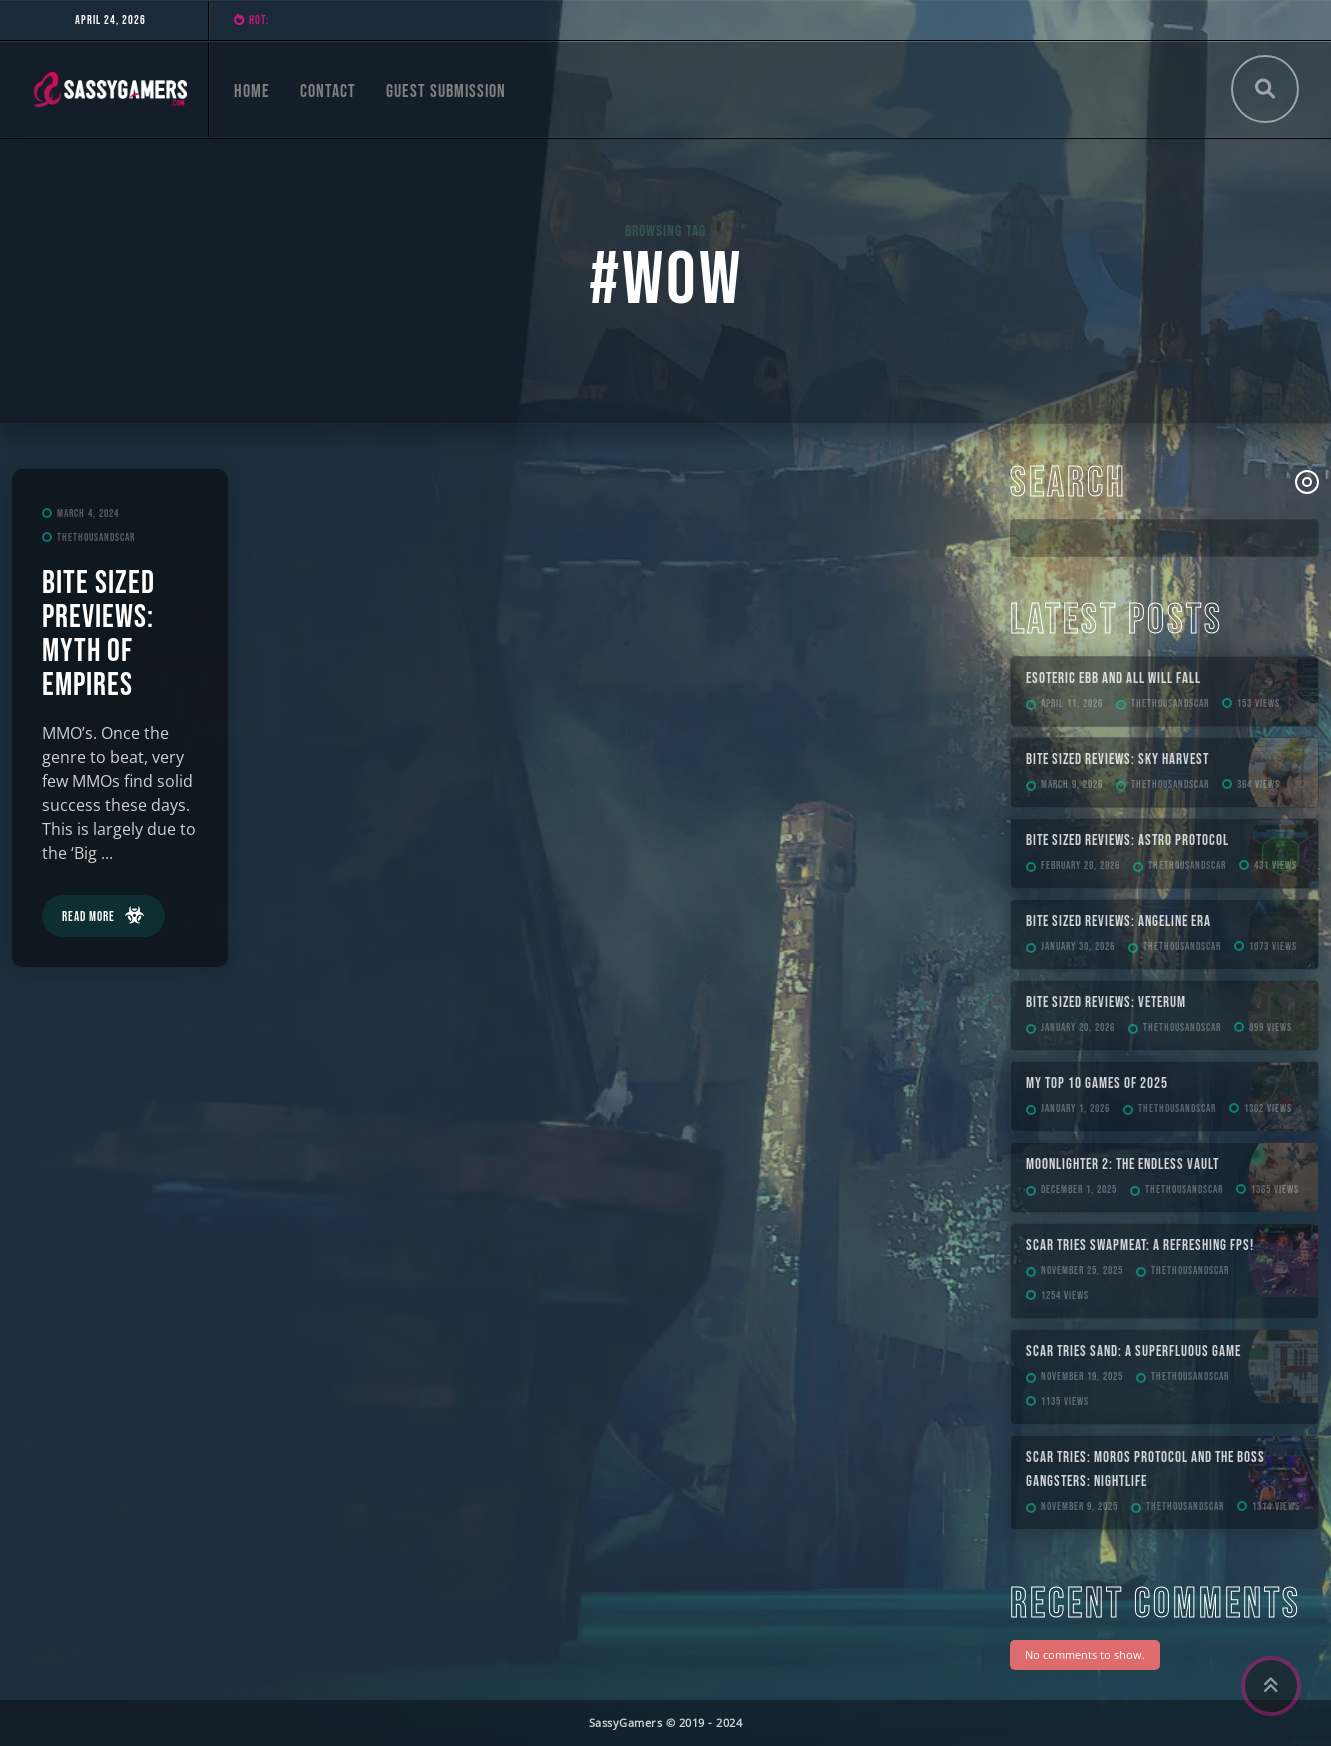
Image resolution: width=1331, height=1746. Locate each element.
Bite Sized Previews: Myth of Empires (98, 634)
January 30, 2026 (1078, 946)
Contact (328, 91)
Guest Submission (446, 91)
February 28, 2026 (1080, 865)
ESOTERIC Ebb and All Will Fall (1113, 678)
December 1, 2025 (1079, 1189)
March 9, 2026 (1072, 784)
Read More (88, 917)
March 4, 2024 (88, 513)
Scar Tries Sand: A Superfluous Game (1133, 1351)
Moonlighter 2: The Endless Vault (1122, 1164)
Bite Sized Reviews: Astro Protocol (1127, 840)
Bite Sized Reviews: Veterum (1106, 1002)
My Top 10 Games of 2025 (1097, 1083)
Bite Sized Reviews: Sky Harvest (1117, 759)
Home (252, 91)
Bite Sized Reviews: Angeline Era (1118, 921)
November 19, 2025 (1082, 1376)
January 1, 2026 (1075, 1108)
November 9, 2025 (1079, 1506)
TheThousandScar (96, 537)
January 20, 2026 (1078, 1027)
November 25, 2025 (1082, 1270)
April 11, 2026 (1072, 703)
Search (1068, 484)
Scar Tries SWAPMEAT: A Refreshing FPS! (1140, 1245)
